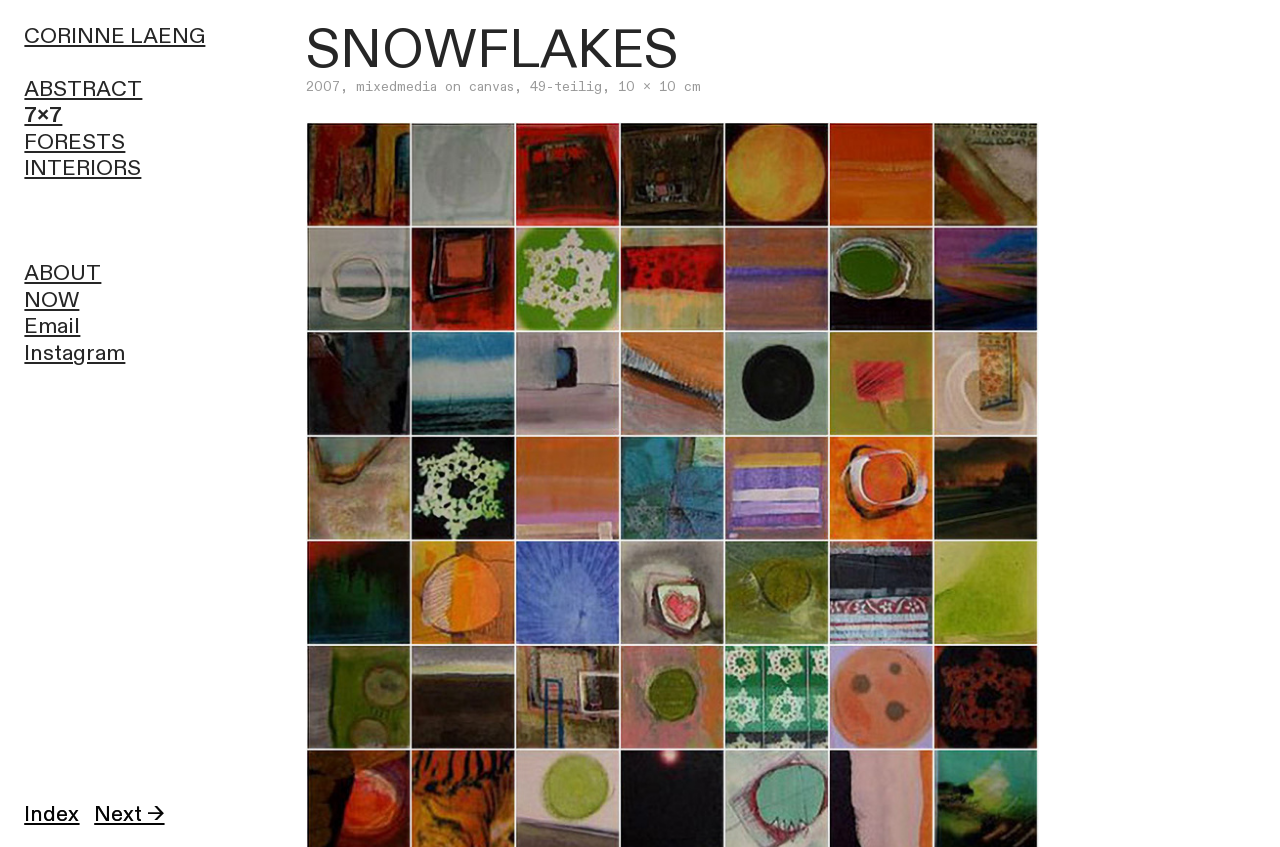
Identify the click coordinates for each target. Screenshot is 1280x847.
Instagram (74, 353)
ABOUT (62, 273)
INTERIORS (82, 168)
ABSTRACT (83, 89)
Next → (129, 814)
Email (52, 326)
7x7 (43, 115)
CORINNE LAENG (114, 36)
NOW (51, 300)
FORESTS (74, 142)
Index (51, 814)
